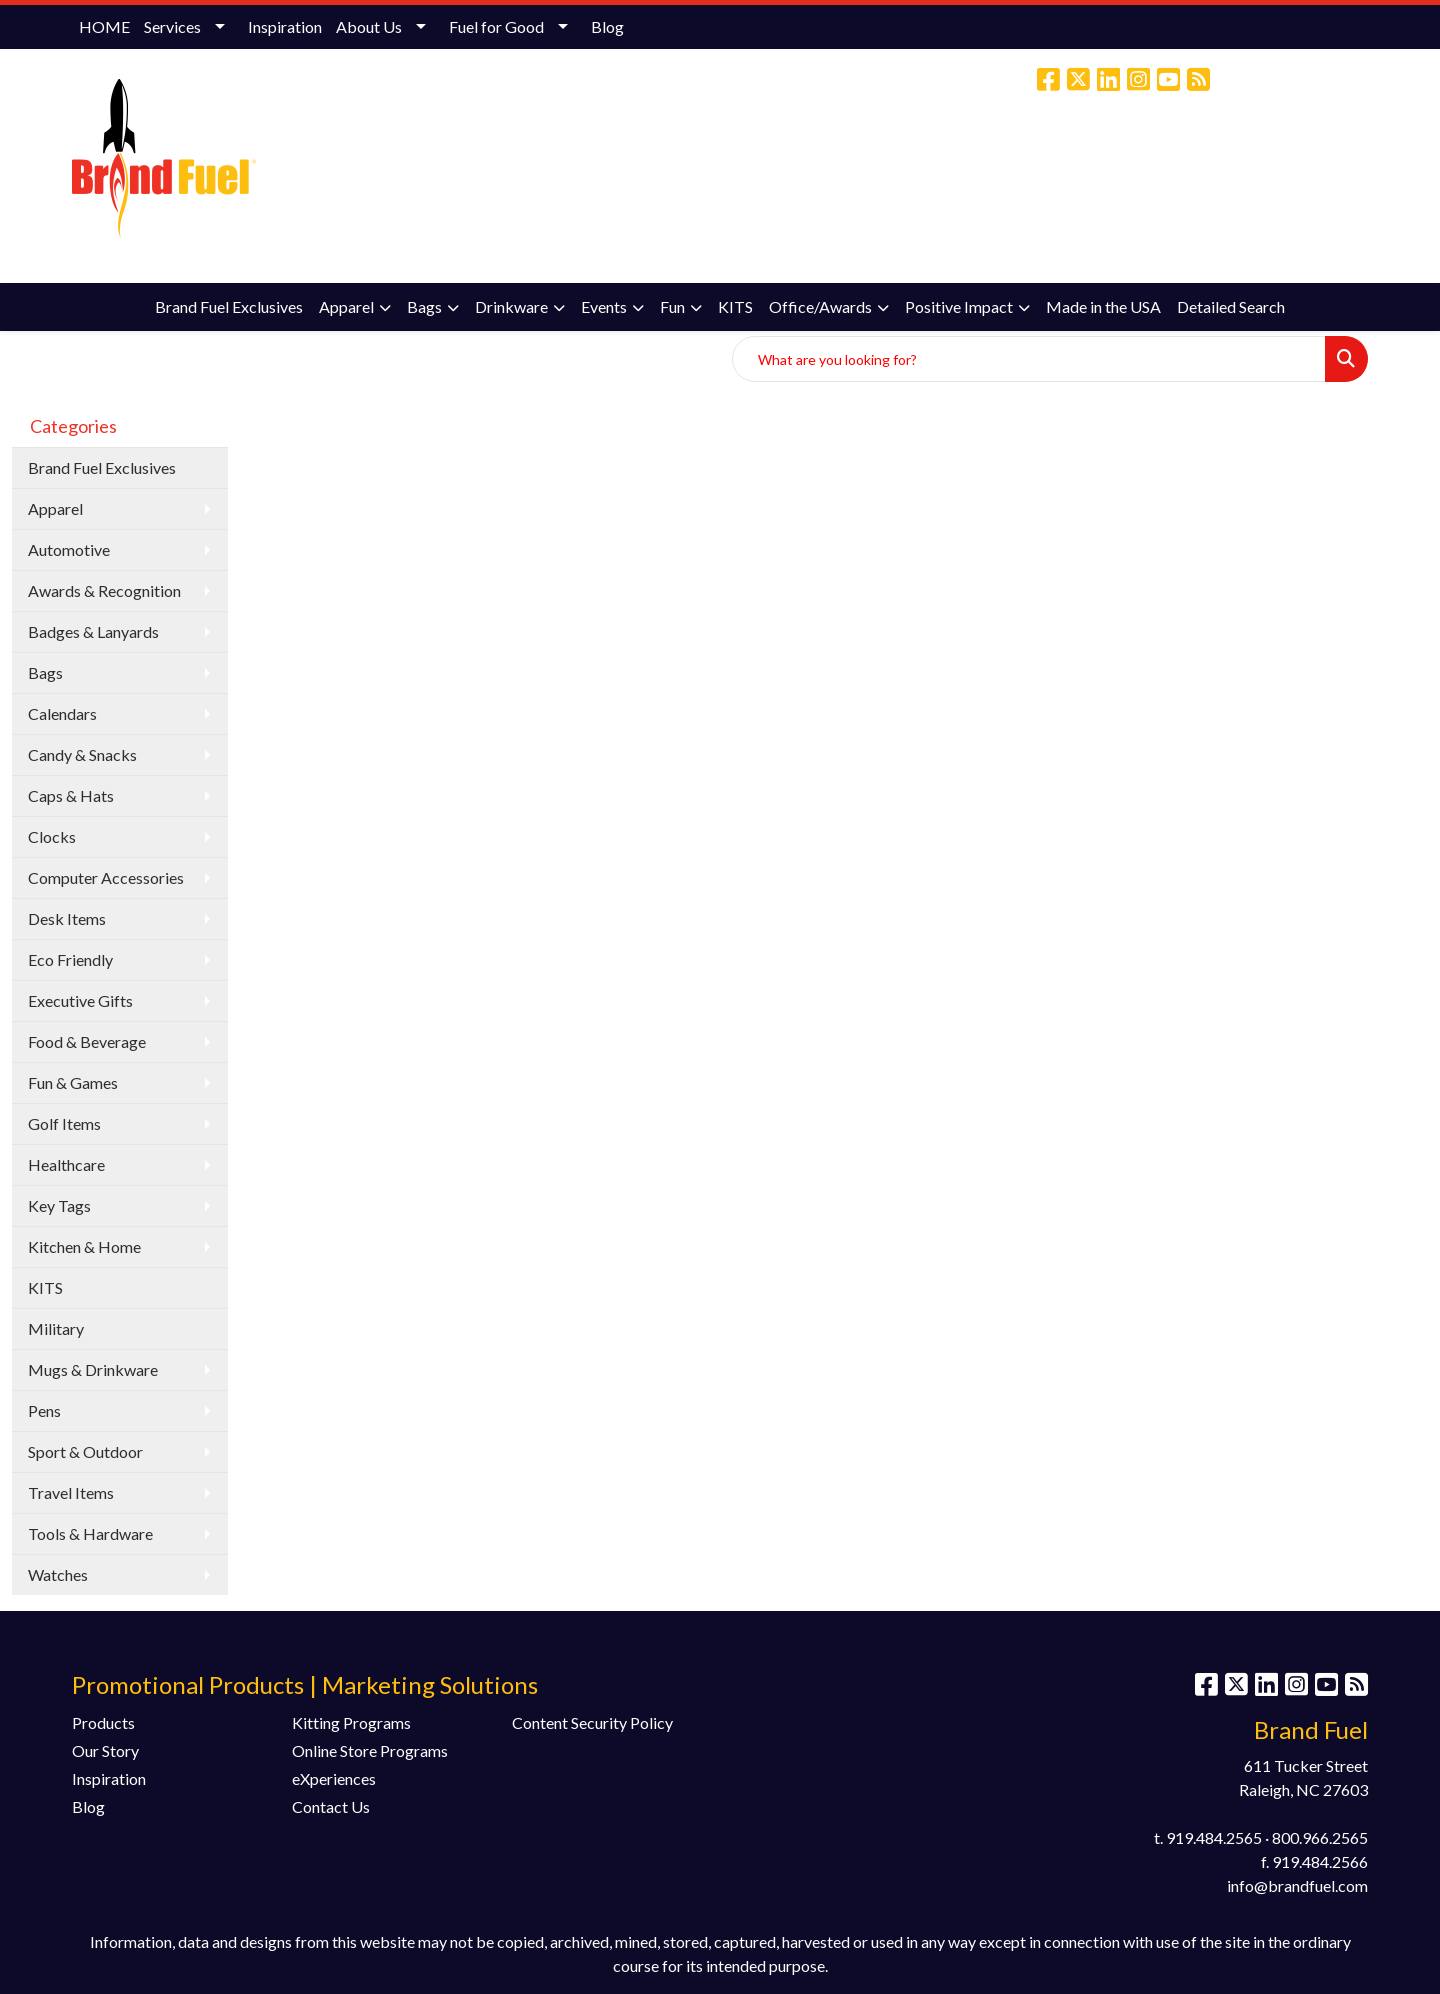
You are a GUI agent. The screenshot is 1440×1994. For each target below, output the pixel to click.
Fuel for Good (496, 26)
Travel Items (71, 1492)
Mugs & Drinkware (93, 1369)
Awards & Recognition (104, 590)
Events (604, 306)
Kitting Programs (351, 1722)
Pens (44, 1410)
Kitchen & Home (84, 1246)
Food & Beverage (87, 1041)
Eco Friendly (70, 959)
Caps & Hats (71, 795)
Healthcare (66, 1164)
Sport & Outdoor (85, 1451)
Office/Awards (820, 306)
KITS (735, 306)
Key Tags (59, 1205)
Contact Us (331, 1806)
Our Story (105, 1750)
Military (56, 1328)
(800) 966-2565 (1069, 164)
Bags (424, 306)
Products (103, 1722)
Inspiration (285, 26)
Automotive (69, 549)
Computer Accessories (106, 877)
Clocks (52, 836)
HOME (104, 26)
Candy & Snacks (82, 754)
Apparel (346, 306)
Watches (58, 1574)
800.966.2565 (1320, 1837)
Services (172, 26)
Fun (672, 306)
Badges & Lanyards (93, 631)
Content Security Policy (592, 1722)
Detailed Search (1231, 306)
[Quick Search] (1029, 359)
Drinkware (511, 306)
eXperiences (334, 1778)
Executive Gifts (80, 1000)
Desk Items (67, 918)
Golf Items (64, 1123)
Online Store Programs (370, 1750)
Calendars (62, 713)
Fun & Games (73, 1082)
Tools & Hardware (90, 1533)
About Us (369, 26)
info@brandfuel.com (1205, 164)
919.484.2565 (1214, 1837)
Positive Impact (959, 306)
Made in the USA (1103, 306)
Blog (607, 26)
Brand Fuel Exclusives (229, 306)
